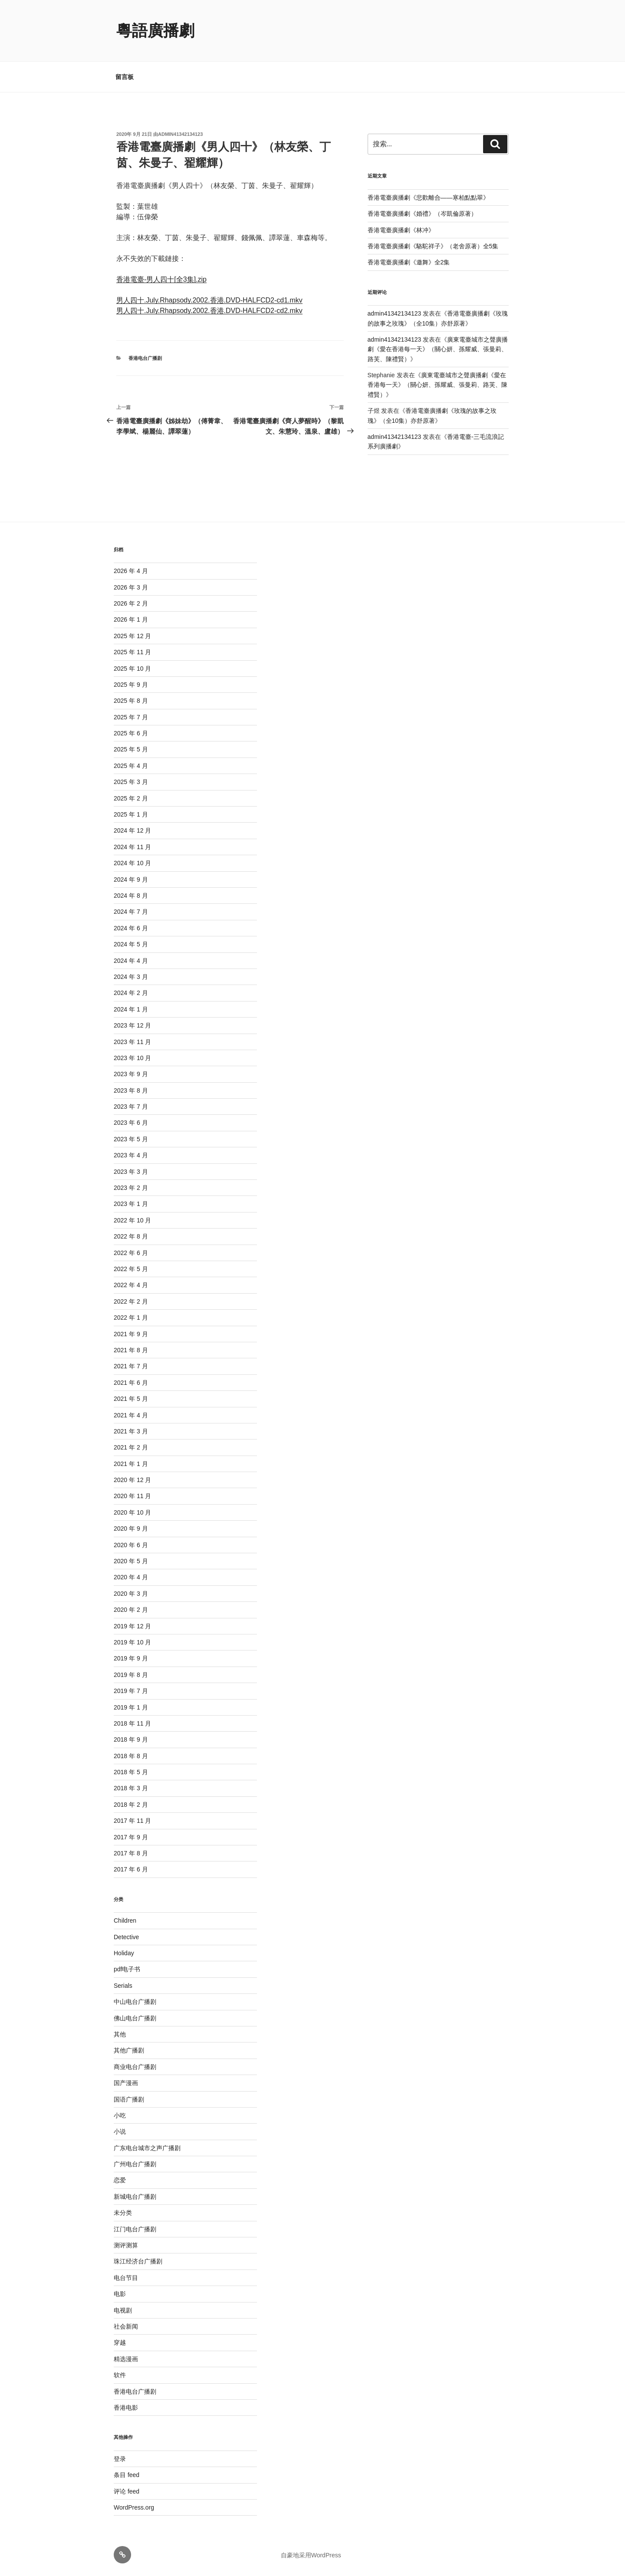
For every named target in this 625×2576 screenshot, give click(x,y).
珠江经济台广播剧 (138, 2261)
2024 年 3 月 (131, 976)
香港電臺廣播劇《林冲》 (401, 230)
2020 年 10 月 (132, 1512)
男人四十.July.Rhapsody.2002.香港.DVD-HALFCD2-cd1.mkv (209, 300)
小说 (120, 2131)
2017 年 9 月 (131, 1837)
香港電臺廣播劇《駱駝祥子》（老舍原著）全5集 (433, 246)
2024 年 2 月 (131, 992)
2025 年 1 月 (131, 814)
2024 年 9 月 (131, 879)
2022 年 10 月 (132, 1220)
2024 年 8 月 (131, 895)
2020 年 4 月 (131, 1577)
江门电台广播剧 (135, 2229)
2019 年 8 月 (131, 1674)
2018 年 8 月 (131, 1755)
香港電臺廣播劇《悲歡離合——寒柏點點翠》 (428, 197)
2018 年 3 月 (131, 1788)
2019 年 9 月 (131, 1658)
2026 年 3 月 (131, 587)
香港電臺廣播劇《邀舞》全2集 (409, 262)
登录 (120, 2458)
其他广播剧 (129, 2050)
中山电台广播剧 (135, 2001)
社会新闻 (126, 2326)
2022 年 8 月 (131, 1236)
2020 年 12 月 (132, 1479)
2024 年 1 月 (131, 1009)
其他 (120, 2034)
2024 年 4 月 (131, 960)
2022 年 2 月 (131, 1301)
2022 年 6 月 (131, 1252)
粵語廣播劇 (155, 31)
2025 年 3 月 (131, 781)
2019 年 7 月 (131, 1690)
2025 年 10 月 (132, 668)
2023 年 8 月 (131, 1090)
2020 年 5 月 (131, 1561)
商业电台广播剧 (135, 2066)
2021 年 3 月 (131, 1431)
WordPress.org (134, 2507)
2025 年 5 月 (131, 749)
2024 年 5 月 (131, 944)
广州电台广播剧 (135, 2164)
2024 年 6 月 (131, 928)
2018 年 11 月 (132, 1723)
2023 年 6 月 (131, 1122)
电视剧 (123, 2310)
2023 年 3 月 (131, 1171)
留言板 (124, 76)
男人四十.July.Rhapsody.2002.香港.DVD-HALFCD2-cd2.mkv (209, 310)
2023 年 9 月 (131, 1074)
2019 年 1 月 (131, 1707)
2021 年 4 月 (131, 1415)
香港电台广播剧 (145, 358)
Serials (123, 1985)
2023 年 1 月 (131, 1203)
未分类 (123, 2212)
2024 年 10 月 (132, 863)
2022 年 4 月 (131, 1284)
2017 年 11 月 (132, 1820)
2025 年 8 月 (131, 700)
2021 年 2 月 (131, 1447)
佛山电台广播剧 (135, 2018)
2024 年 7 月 (131, 911)
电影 (120, 2293)
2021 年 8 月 (131, 1350)
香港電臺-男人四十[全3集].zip (161, 279)
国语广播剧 (129, 2099)
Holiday (124, 1953)
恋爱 (120, 2180)
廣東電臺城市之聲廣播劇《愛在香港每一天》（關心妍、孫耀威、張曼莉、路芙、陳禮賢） (438, 349)
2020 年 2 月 (131, 1609)
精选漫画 (126, 2358)
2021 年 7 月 (131, 1366)
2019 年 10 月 (132, 1642)
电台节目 (126, 2277)
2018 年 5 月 (131, 1772)
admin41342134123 (180, 134)
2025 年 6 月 (131, 733)
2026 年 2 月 (131, 603)
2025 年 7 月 (131, 717)
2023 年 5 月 (131, 1139)
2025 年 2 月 (131, 798)
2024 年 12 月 (132, 830)
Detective (126, 1937)
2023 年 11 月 (132, 1041)
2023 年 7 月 (131, 1106)
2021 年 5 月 (131, 1398)
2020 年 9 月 (131, 1528)
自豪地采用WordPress (311, 2555)
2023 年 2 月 (131, 1187)
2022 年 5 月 (131, 1268)
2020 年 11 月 (132, 1495)
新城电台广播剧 (135, 2196)
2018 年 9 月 (131, 1739)
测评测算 (126, 2245)
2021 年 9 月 (131, 1334)
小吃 (120, 2115)
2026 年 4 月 (131, 570)
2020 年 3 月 (131, 1593)
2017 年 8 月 (131, 1853)
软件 (120, 2375)
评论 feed (126, 2491)
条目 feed (126, 2474)
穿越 (120, 2342)
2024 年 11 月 (132, 846)
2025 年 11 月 (132, 652)
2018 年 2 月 (131, 1804)
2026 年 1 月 (131, 619)
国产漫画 (126, 2082)
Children (125, 1920)
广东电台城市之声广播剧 (147, 2147)
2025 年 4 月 (131, 765)
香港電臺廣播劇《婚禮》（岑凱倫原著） (422, 213)
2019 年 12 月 (132, 1626)
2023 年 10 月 (132, 1057)
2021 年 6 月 (131, 1382)
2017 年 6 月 (131, 1869)
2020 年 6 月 (131, 1545)
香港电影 (126, 2407)
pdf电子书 (127, 1969)
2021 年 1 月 (131, 1463)
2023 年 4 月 (131, 1155)
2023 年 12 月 (132, 1025)
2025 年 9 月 (131, 684)
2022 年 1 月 (131, 1317)
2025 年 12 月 (132, 635)
